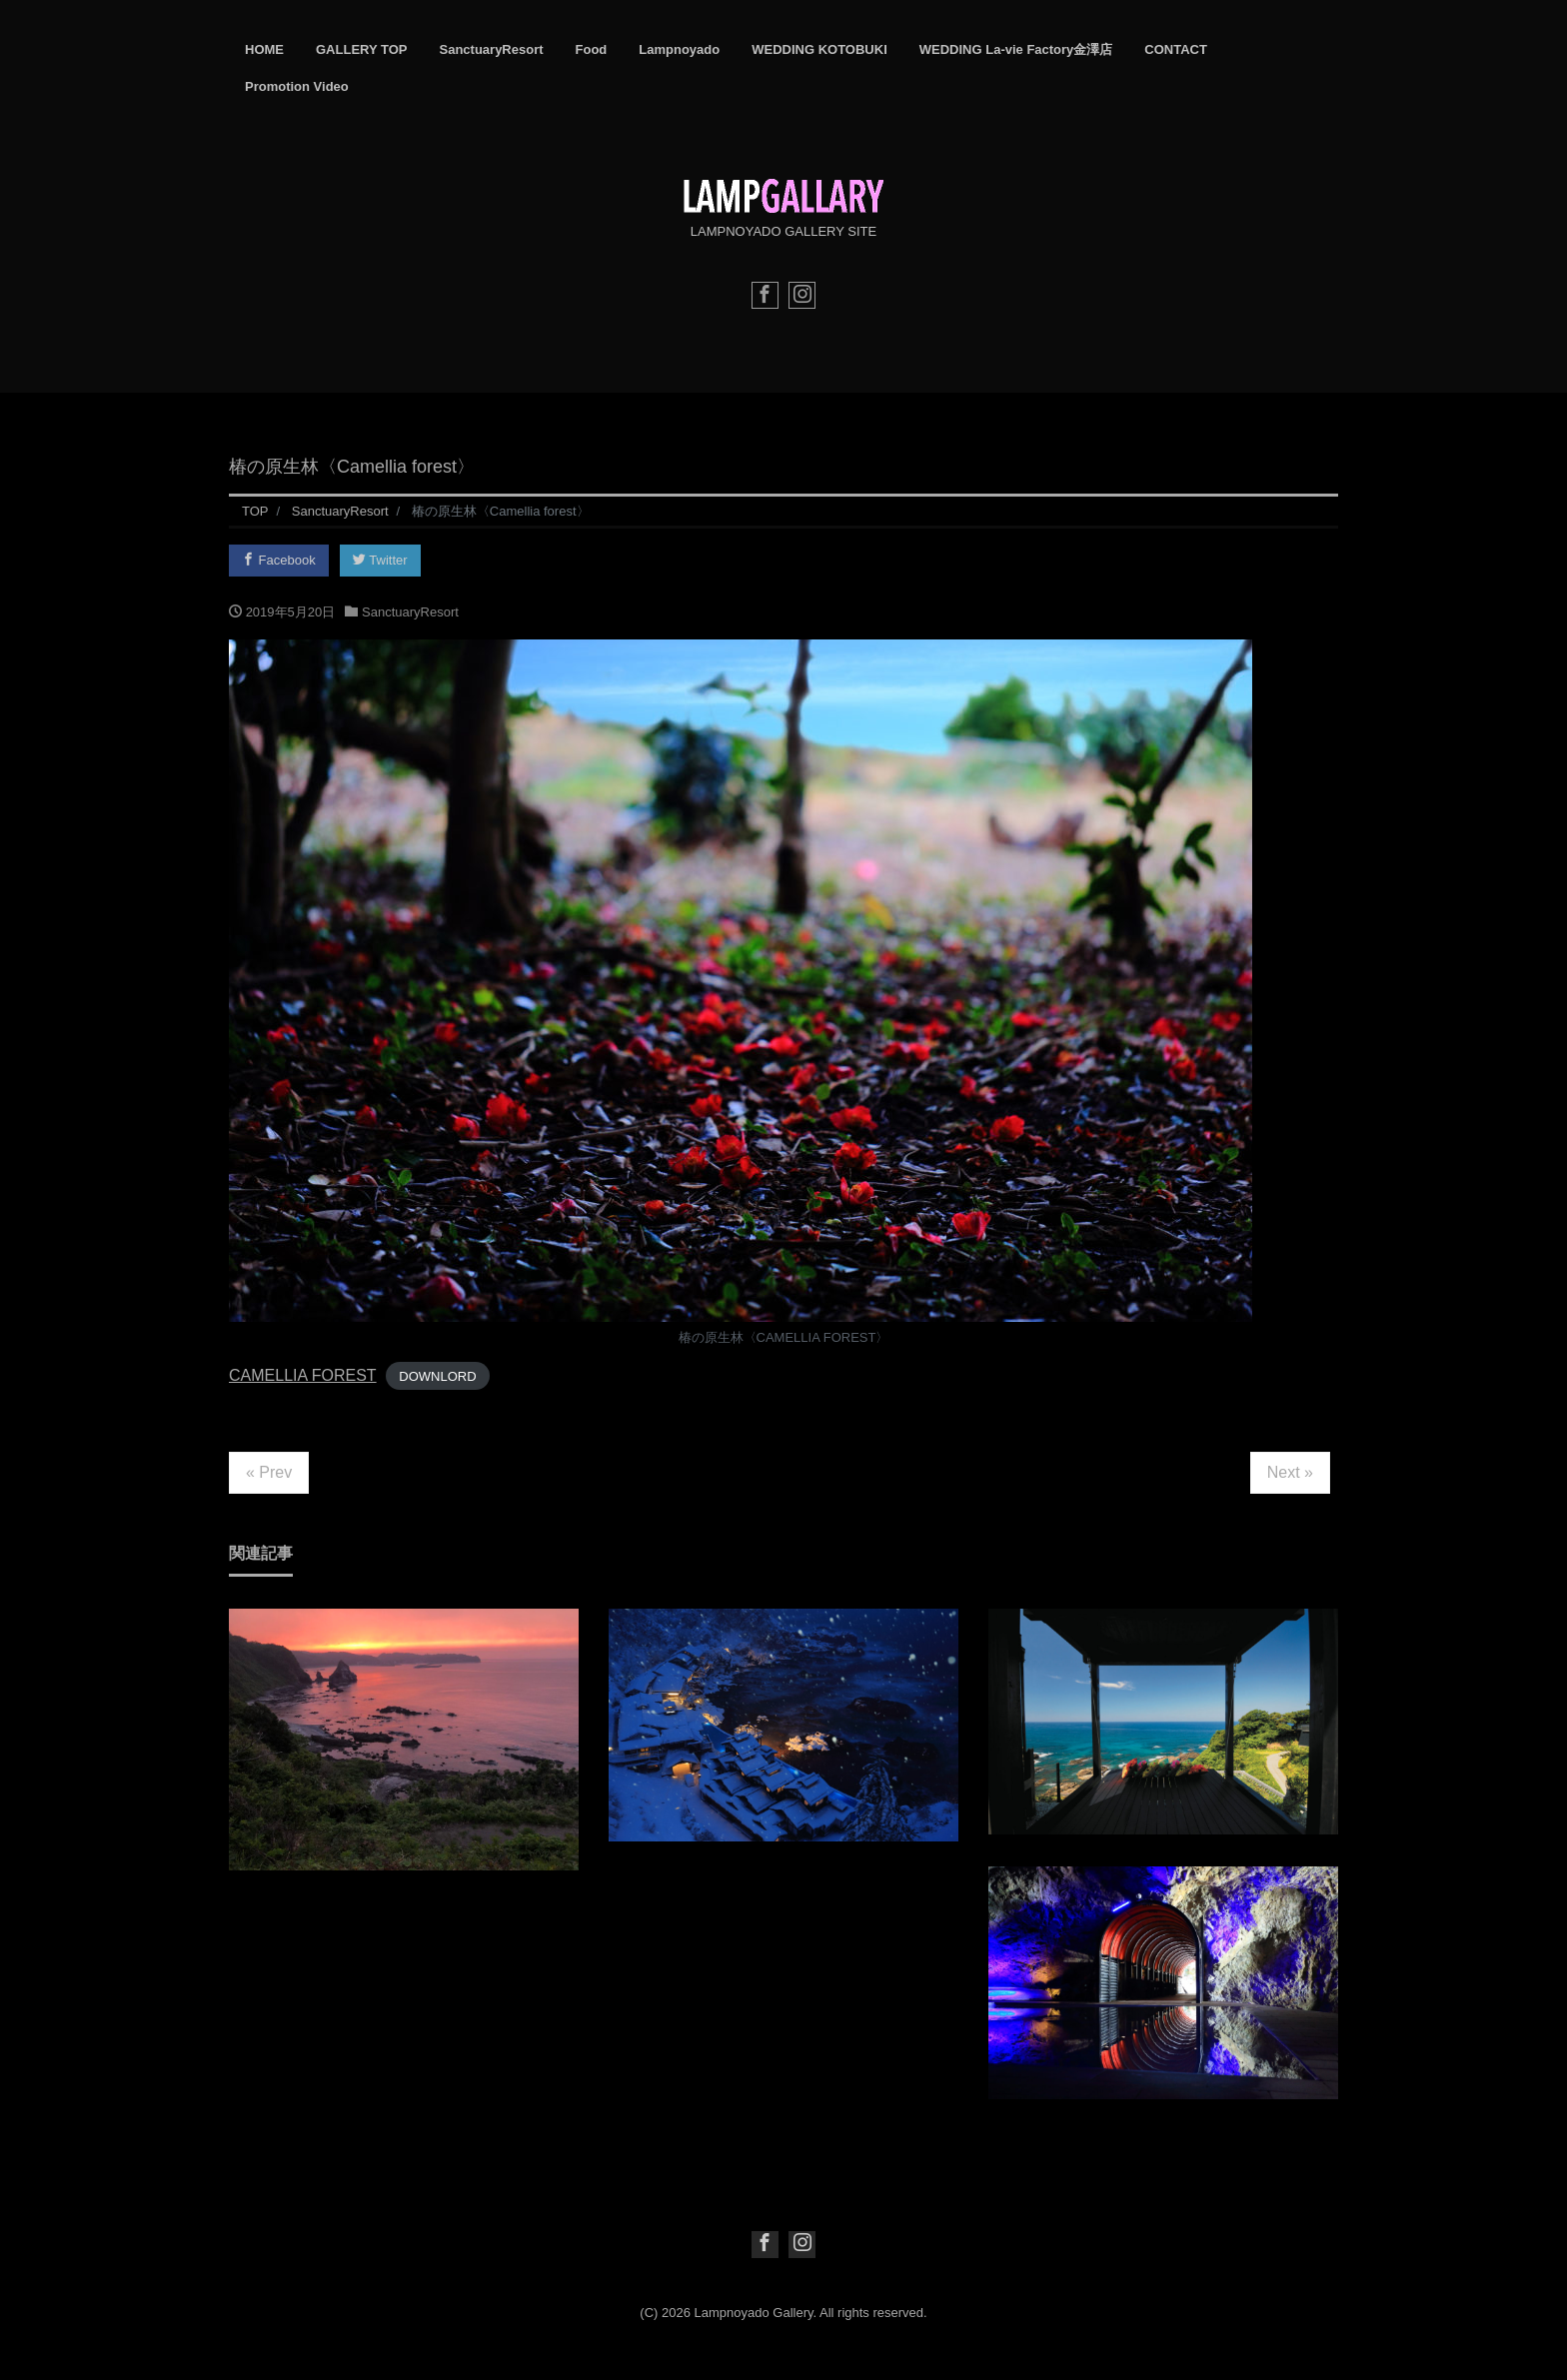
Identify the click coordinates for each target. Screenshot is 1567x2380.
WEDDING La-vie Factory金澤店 (1016, 49)
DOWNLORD (437, 1376)
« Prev (269, 1472)
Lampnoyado (679, 49)
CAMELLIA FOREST (303, 1375)
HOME (264, 49)
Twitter (380, 560)
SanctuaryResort (492, 49)
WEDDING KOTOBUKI (819, 49)
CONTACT (1175, 49)
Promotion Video (297, 86)
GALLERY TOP (362, 49)
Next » (1290, 1472)
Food (592, 49)
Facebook (279, 560)
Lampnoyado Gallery (754, 2312)
